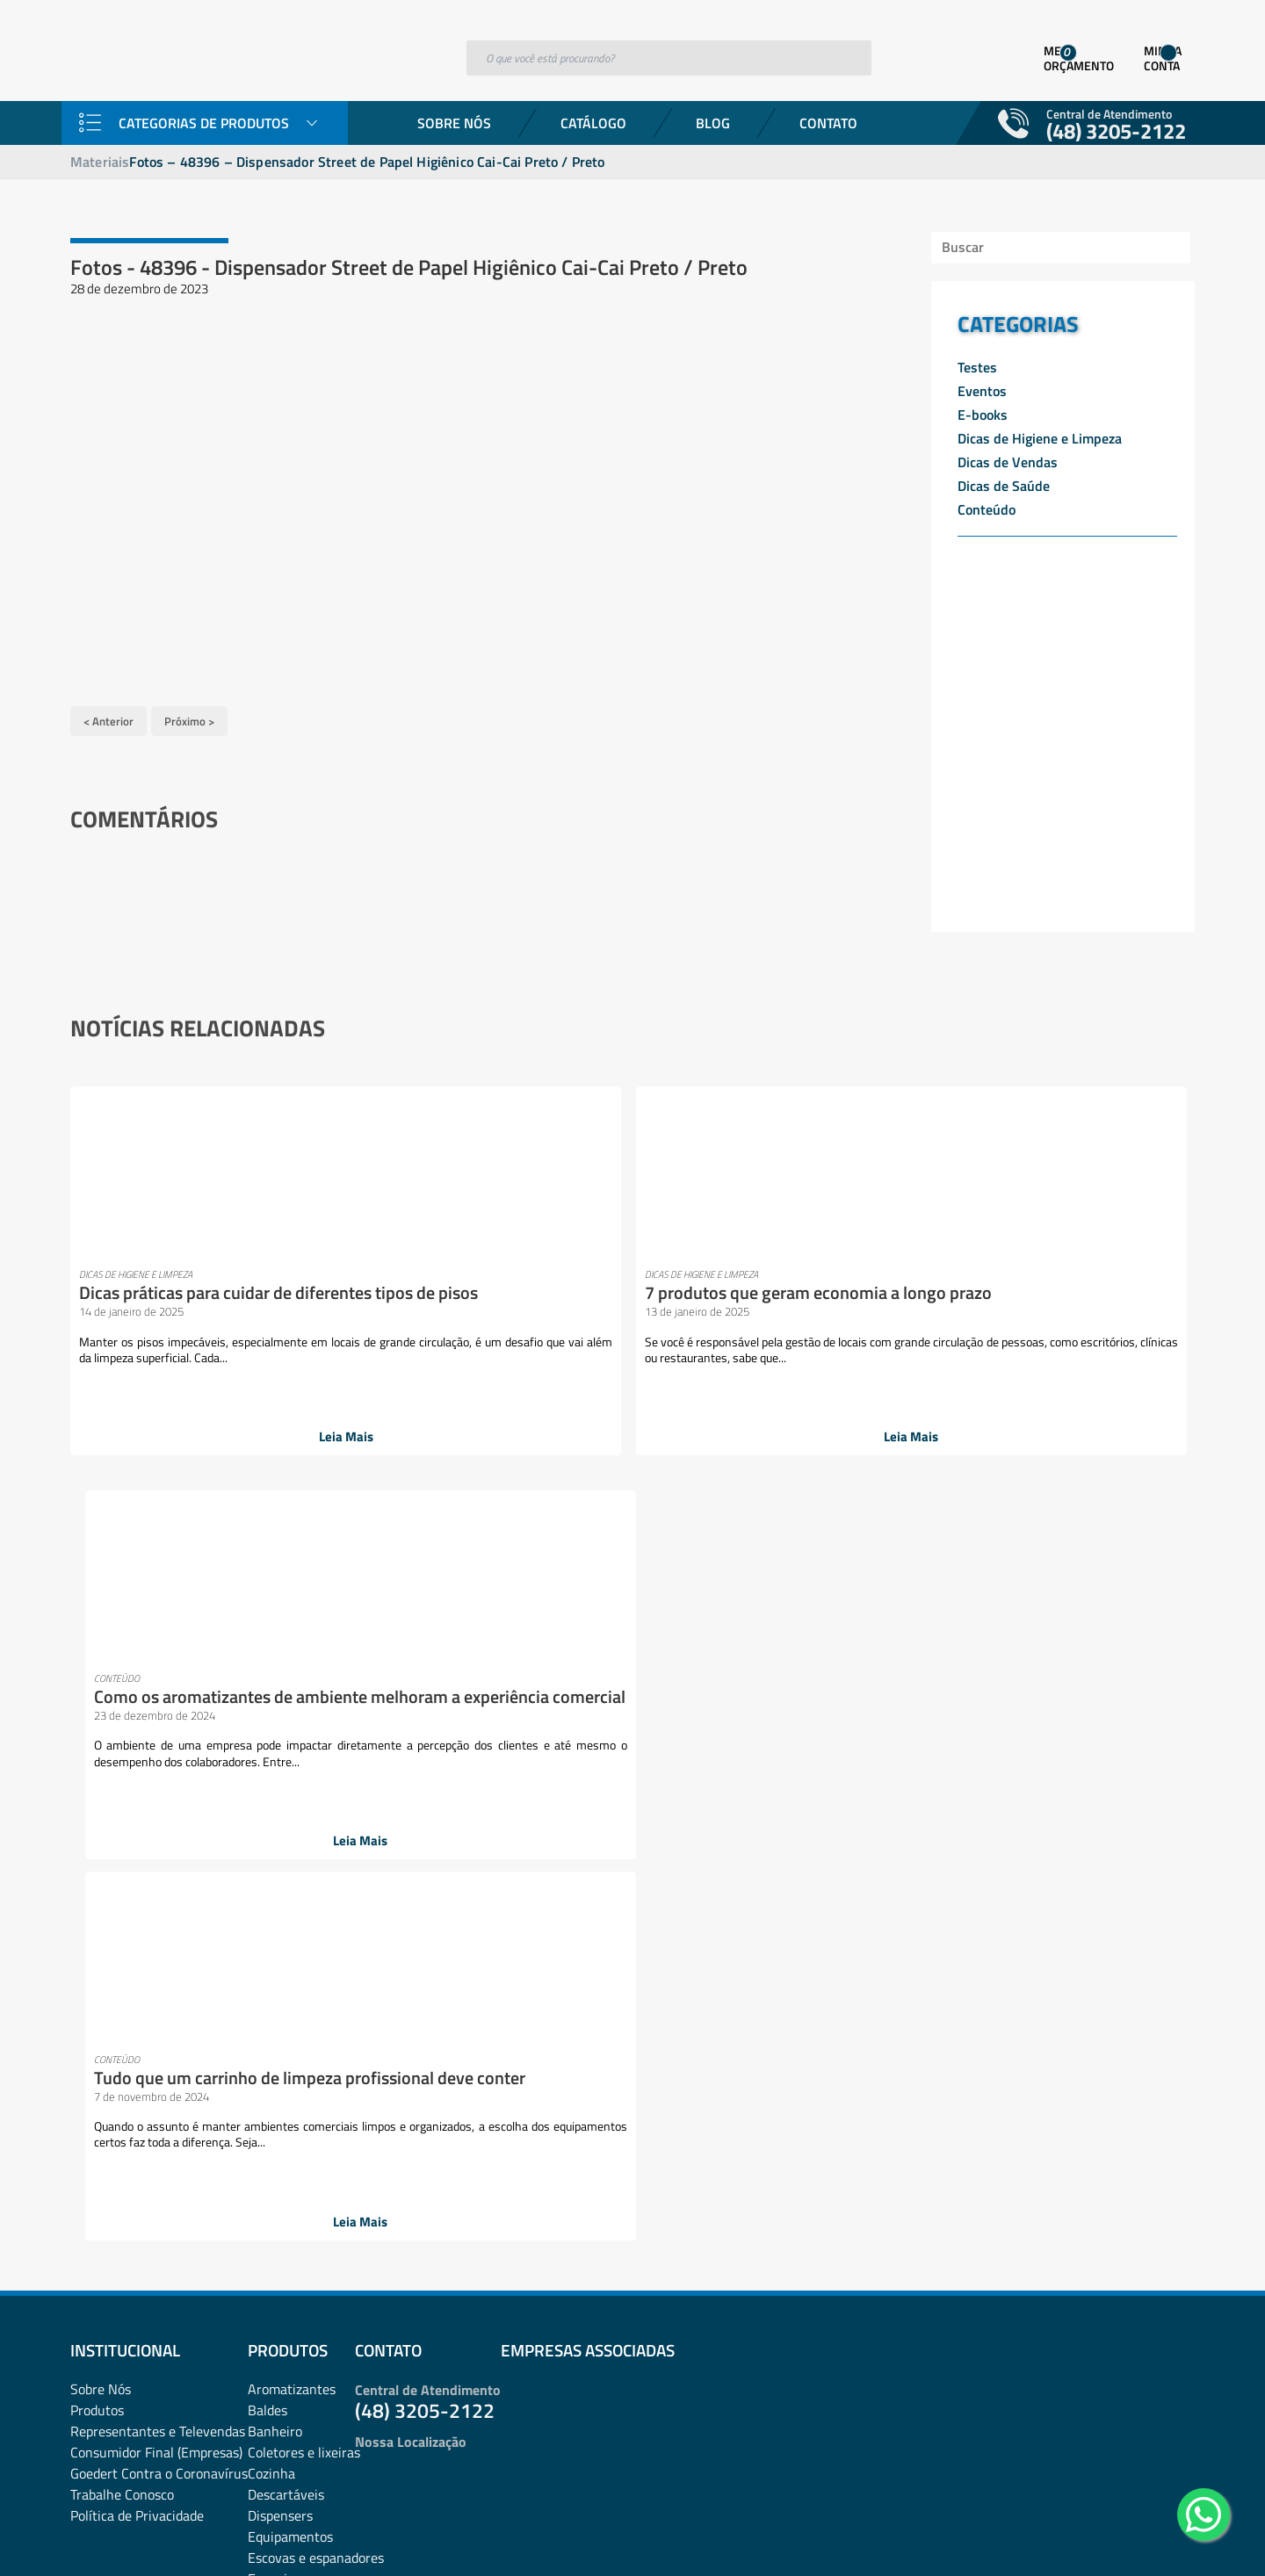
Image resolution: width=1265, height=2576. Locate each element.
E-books (983, 414)
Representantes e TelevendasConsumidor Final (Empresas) (157, 1679)
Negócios (274, 2027)
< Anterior (108, 713)
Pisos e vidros (288, 2132)
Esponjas (274, 1816)
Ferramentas (286, 1858)
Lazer (264, 1921)
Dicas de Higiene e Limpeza (1040, 438)
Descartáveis (286, 1732)
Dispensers (280, 1753)
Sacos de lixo (285, 2280)
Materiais (99, 161)
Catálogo (593, 122)
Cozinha (271, 1710)
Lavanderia (281, 1900)
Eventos (982, 390)
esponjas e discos (299, 1837)
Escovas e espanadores (316, 1795)
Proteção (274, 2174)
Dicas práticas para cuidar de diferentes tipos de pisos (185, 1285)
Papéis (267, 2090)
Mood (264, 1984)
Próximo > (189, 713)
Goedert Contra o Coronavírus (159, 1710)
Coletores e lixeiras (304, 1689)
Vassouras (278, 2343)
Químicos (275, 2216)
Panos (266, 2069)
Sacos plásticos (292, 2301)
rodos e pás (281, 2237)
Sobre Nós (454, 122)
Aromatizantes (292, 1626)
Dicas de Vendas (1008, 462)
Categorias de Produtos (204, 122)
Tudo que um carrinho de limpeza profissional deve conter (984, 1294)
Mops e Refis (285, 2006)
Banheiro (275, 1668)
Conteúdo (987, 509)
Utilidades (277, 2322)
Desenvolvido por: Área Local (1113, 2538)
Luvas (379, 1963)
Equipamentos (290, 1774)
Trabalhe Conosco (122, 1732)
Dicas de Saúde (1004, 485)
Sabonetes (279, 2258)
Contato (828, 122)
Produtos (97, 1647)
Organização (285, 2048)
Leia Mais (194, 1430)
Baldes (267, 1647)
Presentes (277, 2153)
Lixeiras (270, 1963)
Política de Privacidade (137, 1753)
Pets (375, 2111)
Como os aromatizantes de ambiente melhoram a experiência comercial (717, 1294)
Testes (977, 367)
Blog (713, 122)
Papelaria (275, 2111)
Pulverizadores (292, 2195)
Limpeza (272, 1942)
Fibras (266, 1879)
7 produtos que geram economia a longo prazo (438, 1285)
